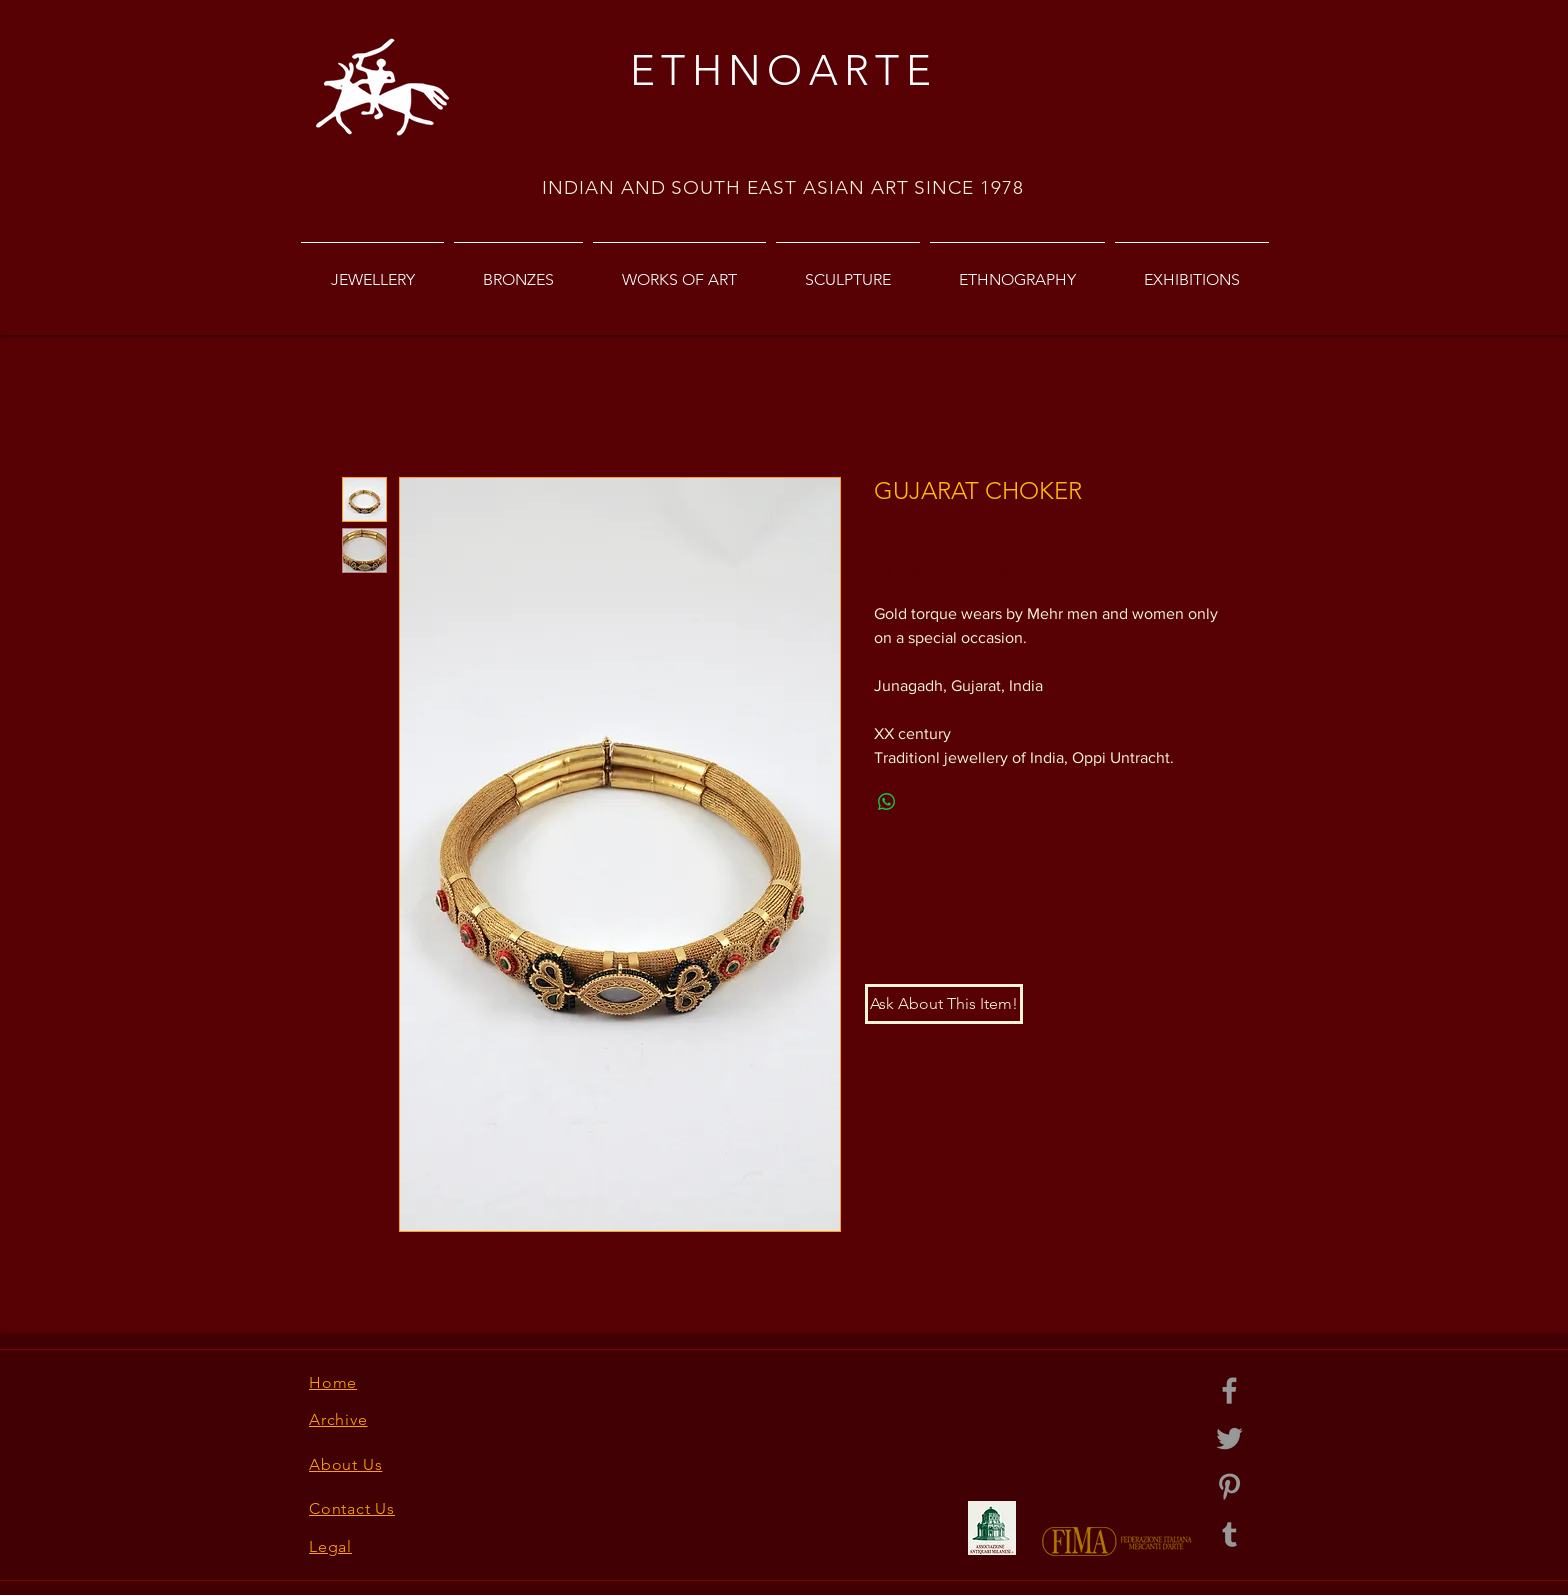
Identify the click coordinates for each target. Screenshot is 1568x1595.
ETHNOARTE (783, 70)
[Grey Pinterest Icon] (1229, 1486)
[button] (944, 1004)
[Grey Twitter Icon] (1229, 1438)
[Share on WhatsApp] (887, 802)
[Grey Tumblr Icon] (1229, 1534)
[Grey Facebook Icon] (1229, 1390)
